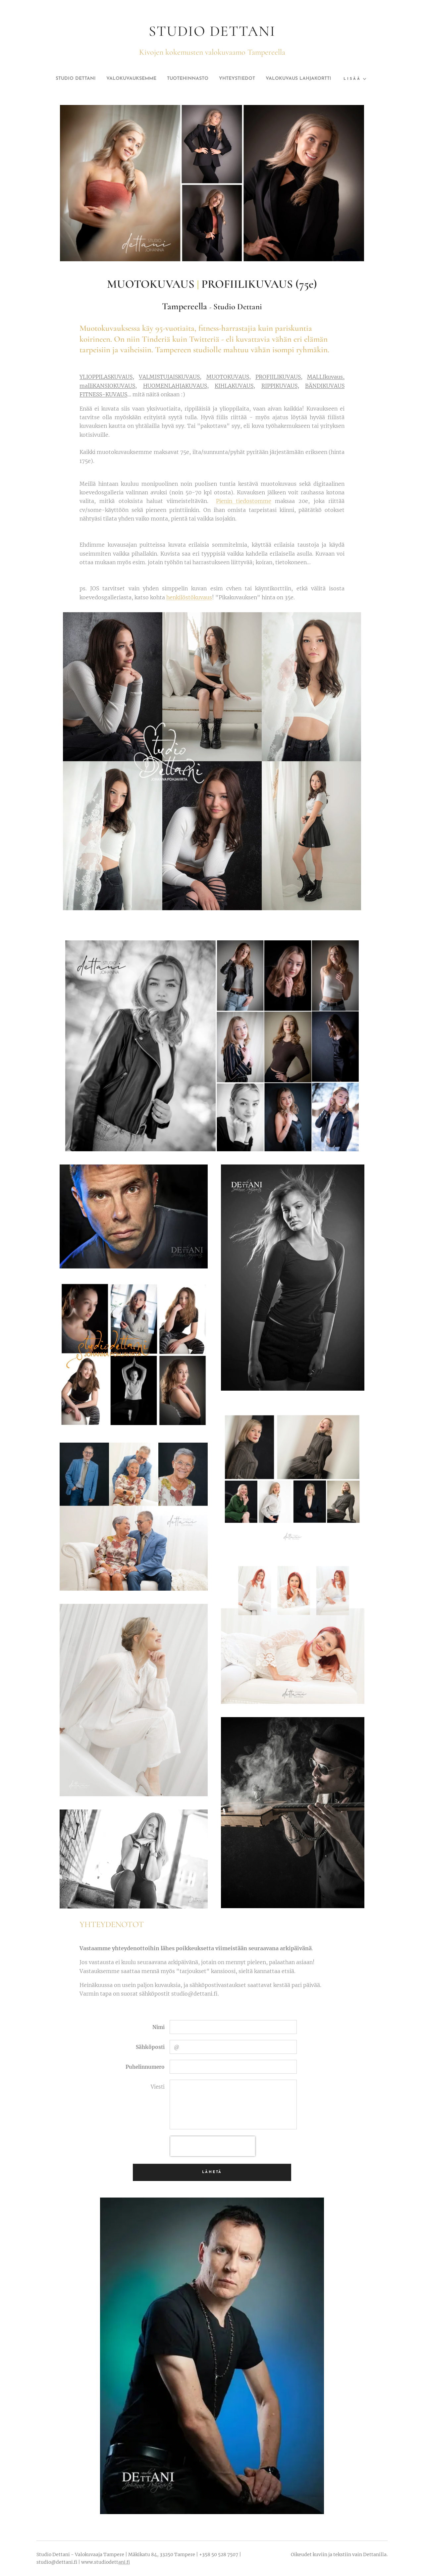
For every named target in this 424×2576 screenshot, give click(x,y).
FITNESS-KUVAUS (103, 394)
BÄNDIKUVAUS (324, 385)
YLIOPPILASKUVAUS (106, 376)
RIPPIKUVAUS (279, 385)
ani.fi (124, 2562)
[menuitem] (104, 79)
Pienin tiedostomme (243, 501)
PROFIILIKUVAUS (278, 376)
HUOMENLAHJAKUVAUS (175, 385)
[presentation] (212, 2146)
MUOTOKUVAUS (227, 376)
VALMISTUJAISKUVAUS (169, 376)
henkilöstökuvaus (189, 597)
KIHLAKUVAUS (234, 385)
